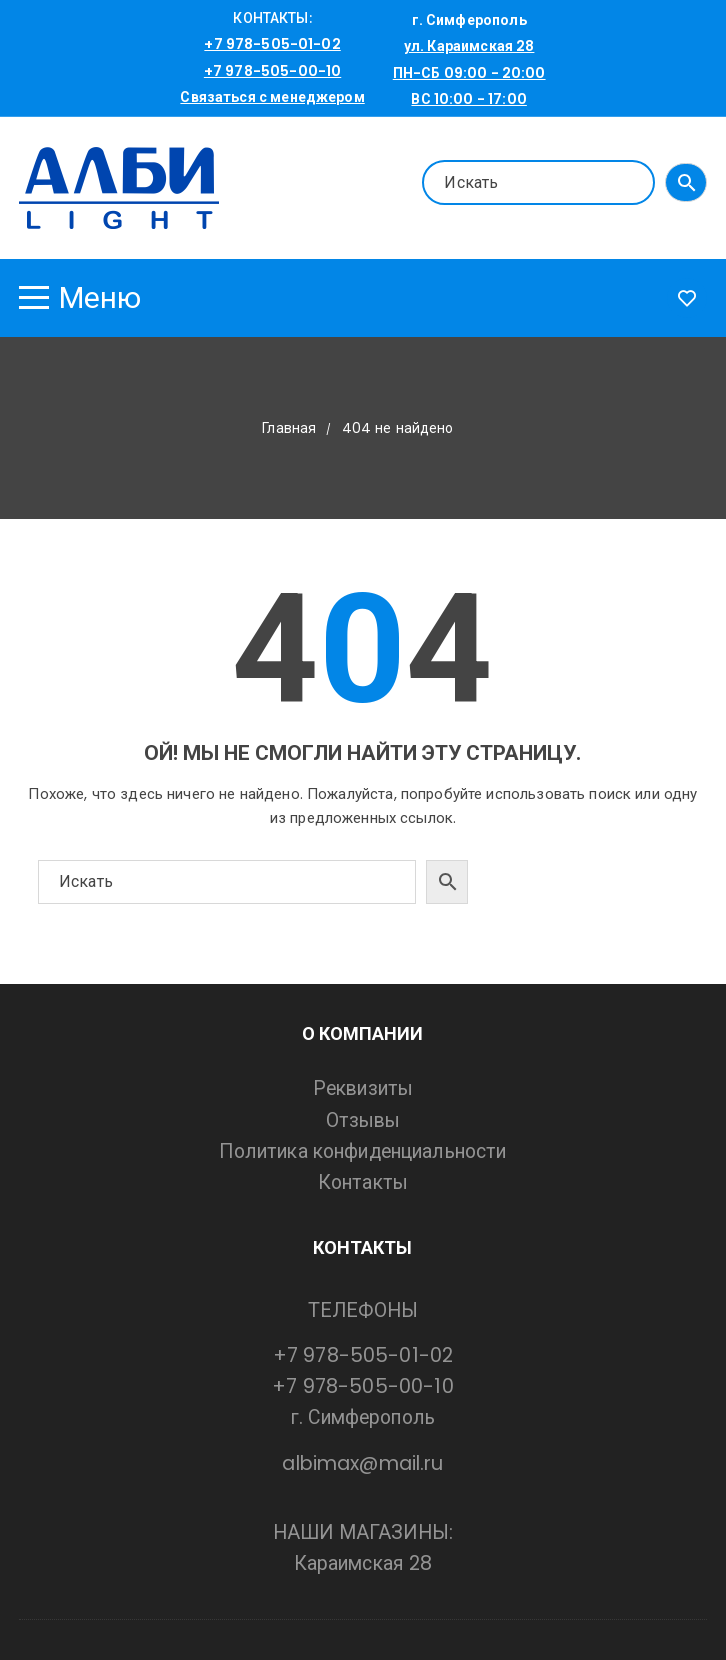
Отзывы (363, 1120)
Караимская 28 (363, 1563)
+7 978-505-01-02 (272, 44)
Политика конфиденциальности (362, 1151)
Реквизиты (363, 1088)
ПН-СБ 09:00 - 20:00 (469, 73)
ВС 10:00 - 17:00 (468, 99)
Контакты (363, 1182)
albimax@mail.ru (362, 1463)
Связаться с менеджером (272, 97)
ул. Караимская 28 (469, 46)
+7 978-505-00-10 (272, 71)
